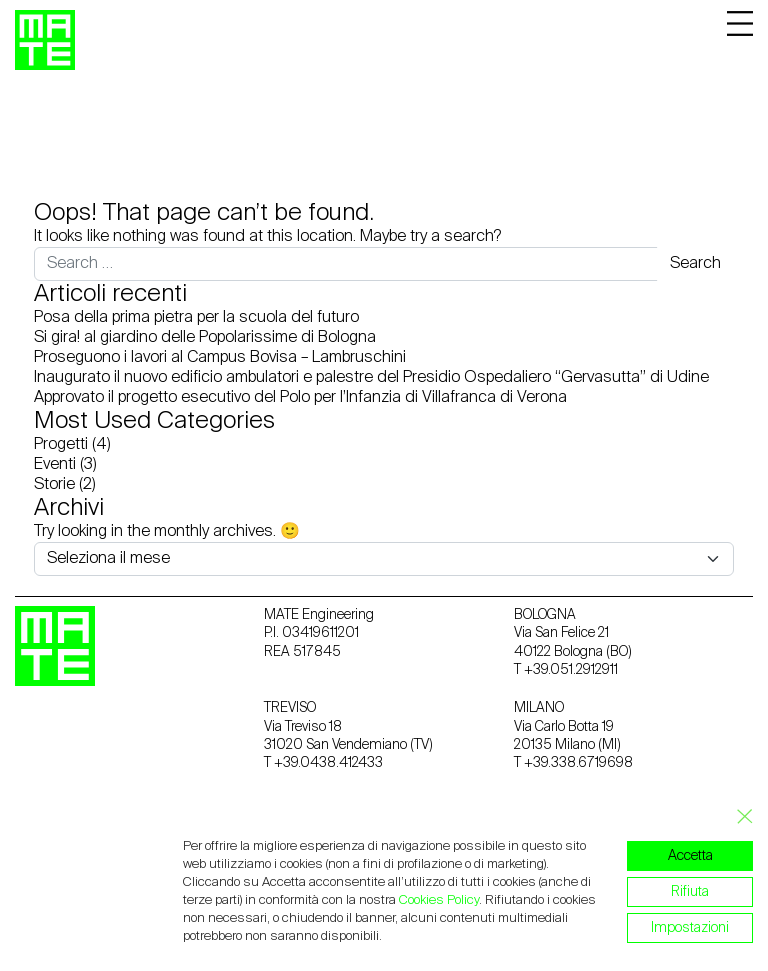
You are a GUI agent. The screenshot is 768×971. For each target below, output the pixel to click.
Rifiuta (690, 892)
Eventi (55, 465)
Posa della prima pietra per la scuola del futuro (196, 318)
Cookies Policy (439, 900)
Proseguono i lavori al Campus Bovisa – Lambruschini (220, 358)
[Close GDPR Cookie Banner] (739, 817)
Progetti (61, 445)
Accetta (690, 856)
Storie (54, 485)
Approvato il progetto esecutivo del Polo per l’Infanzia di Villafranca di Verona (300, 398)
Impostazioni (690, 928)
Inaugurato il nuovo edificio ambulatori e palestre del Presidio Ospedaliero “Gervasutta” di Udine (371, 378)
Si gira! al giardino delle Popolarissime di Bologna (205, 338)
